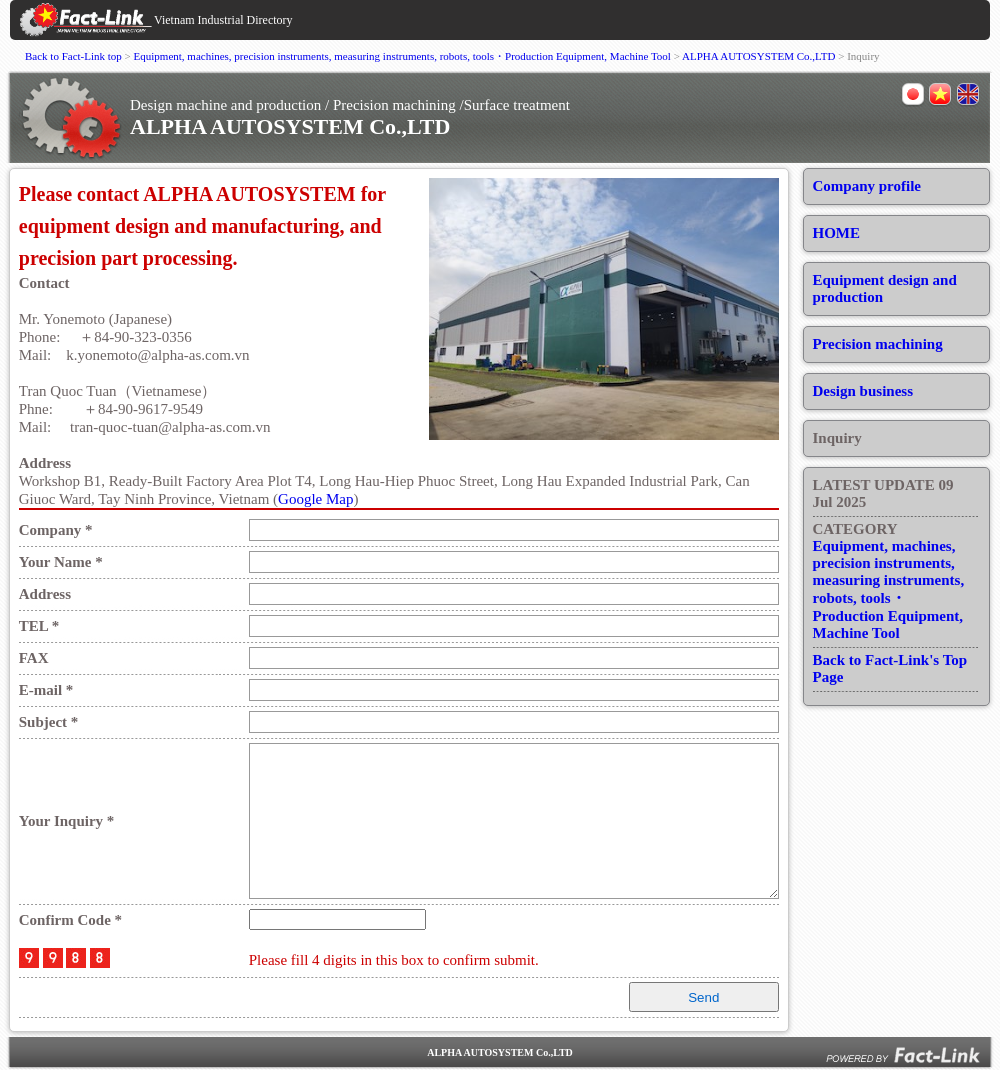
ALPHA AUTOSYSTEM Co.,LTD (758, 56)
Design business (863, 391)
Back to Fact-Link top (73, 56)
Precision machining (878, 344)
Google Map (315, 499)
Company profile (867, 186)
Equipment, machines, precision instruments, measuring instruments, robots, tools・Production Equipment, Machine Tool (402, 56)
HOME (837, 233)
